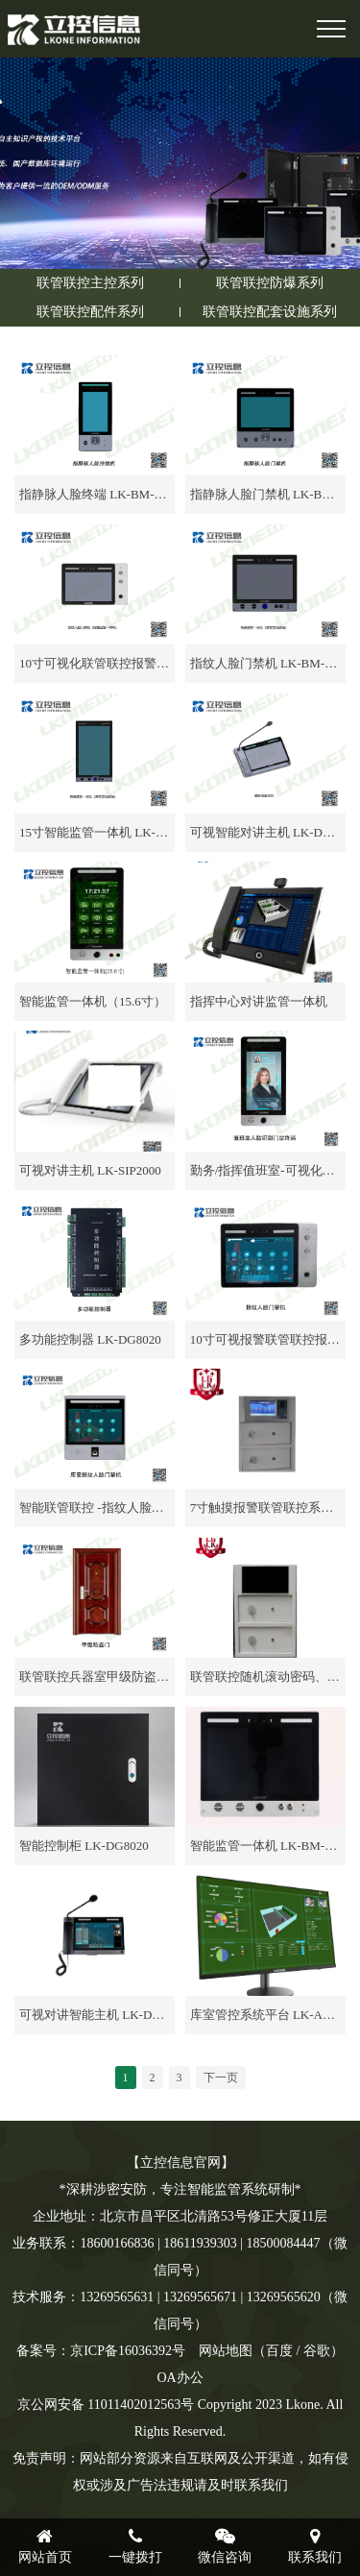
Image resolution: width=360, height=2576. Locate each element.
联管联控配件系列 (90, 311)
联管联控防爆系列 (270, 283)
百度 (279, 2351)
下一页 (221, 2077)
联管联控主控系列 (90, 283)
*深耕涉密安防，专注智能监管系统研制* (180, 2189)
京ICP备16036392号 (127, 2351)
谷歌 (316, 2351)
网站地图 (225, 2351)
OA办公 (179, 2377)
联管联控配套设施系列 (270, 311)
